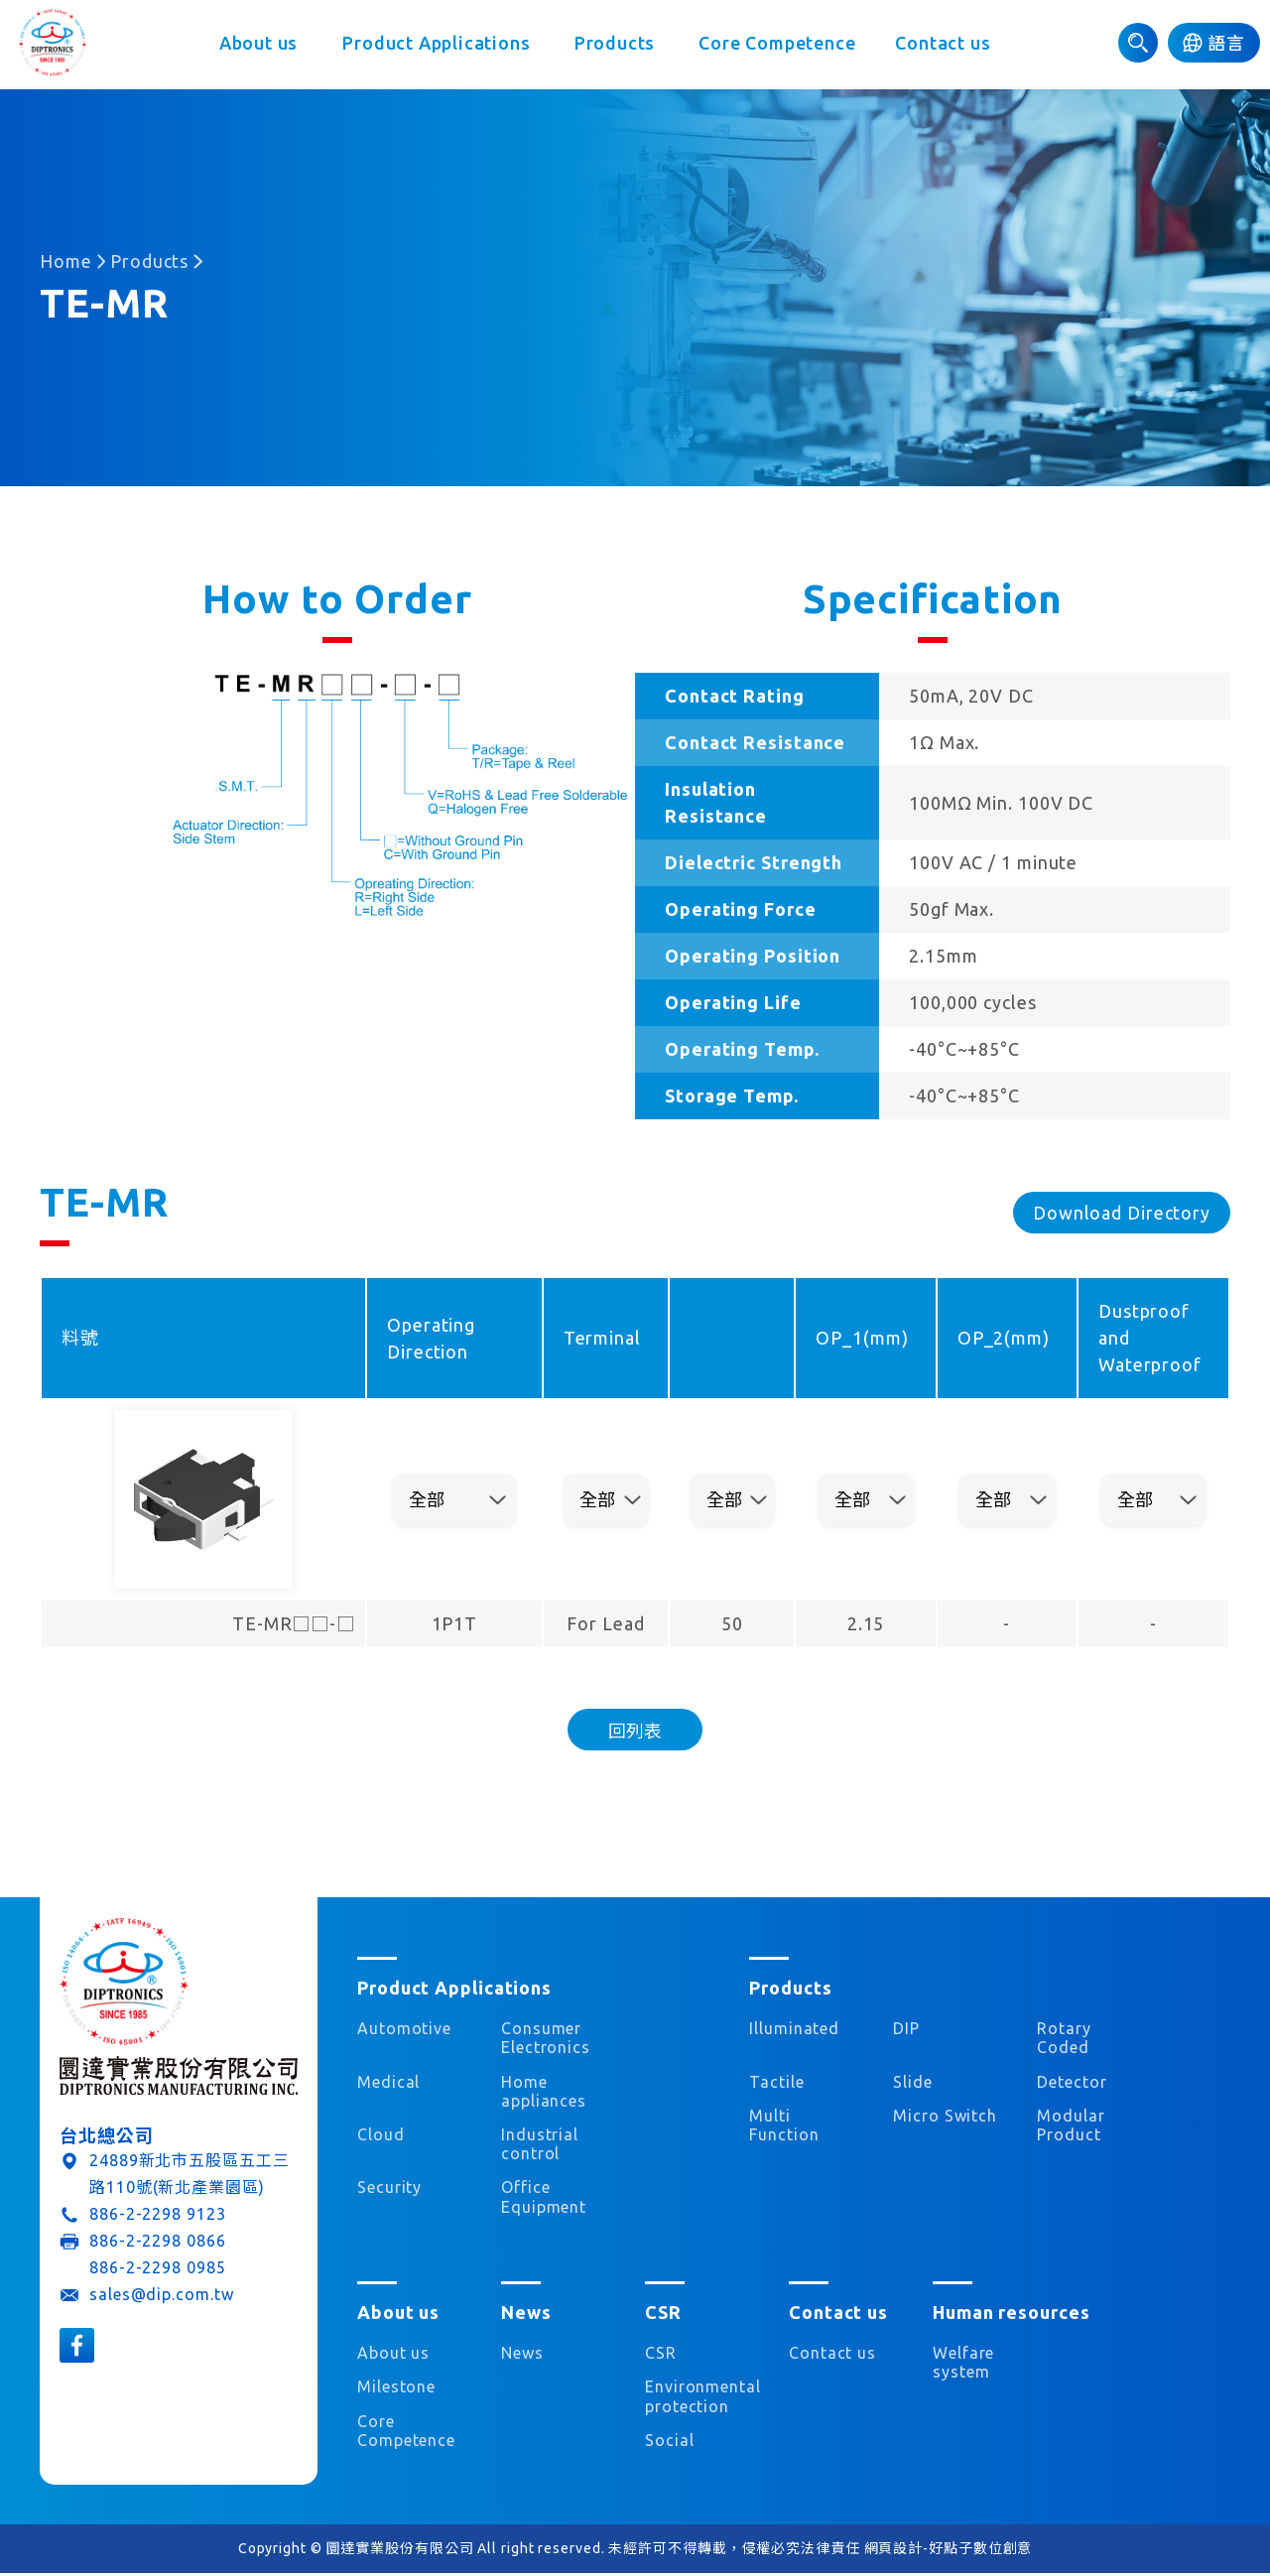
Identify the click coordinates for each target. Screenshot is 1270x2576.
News (522, 2355)
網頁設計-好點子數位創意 (948, 2550)
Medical (388, 2084)
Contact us (946, 45)
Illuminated (794, 2030)
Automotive (404, 2030)
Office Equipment (543, 2199)
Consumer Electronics (545, 2039)
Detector (1071, 2084)
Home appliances (543, 2093)
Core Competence (779, 45)
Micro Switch (945, 2117)
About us (258, 45)
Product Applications (437, 45)
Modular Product (1070, 2127)
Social (669, 2442)
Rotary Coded (1063, 2039)
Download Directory (1121, 1213)
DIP (906, 2030)
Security (389, 2190)
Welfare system (963, 2364)
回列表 (635, 1730)
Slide (913, 2084)
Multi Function (784, 2127)
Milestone (396, 2388)
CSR (661, 2355)
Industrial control (539, 2145)
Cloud (381, 2136)
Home (66, 261)
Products (616, 45)
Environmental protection (697, 2398)
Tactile (776, 2084)
